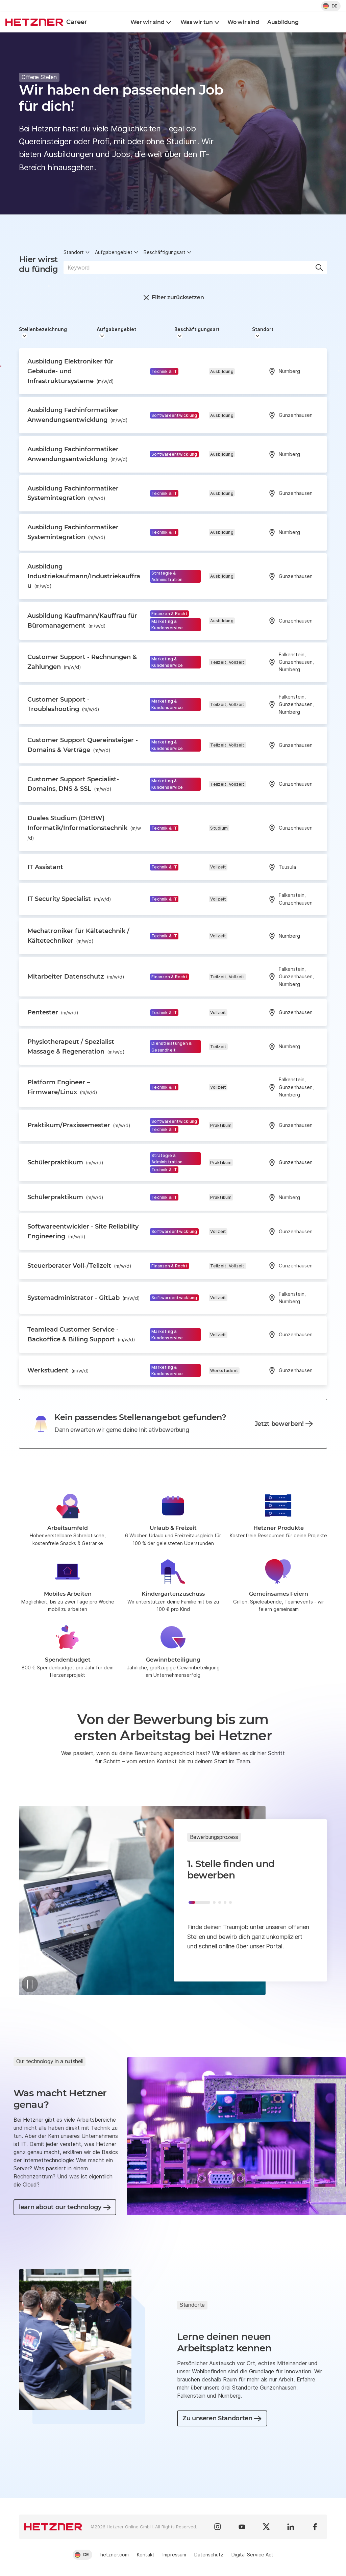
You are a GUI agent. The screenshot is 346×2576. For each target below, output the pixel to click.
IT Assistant (45, 867)
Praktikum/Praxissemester (78, 1125)
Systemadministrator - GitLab (83, 1298)
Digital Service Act (252, 2554)
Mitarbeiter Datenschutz (75, 976)
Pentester (52, 1012)
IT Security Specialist (69, 899)
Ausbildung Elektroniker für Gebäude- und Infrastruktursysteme (70, 371)
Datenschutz (208, 2554)
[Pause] (30, 1984)
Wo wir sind (243, 22)
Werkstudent (58, 1370)
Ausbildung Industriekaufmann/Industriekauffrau (83, 576)
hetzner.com (114, 2554)
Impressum (174, 2554)
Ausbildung (283, 22)
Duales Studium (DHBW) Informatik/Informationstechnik (84, 827)
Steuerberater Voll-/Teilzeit (79, 1265)
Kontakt (145, 2554)
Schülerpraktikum (65, 1162)
